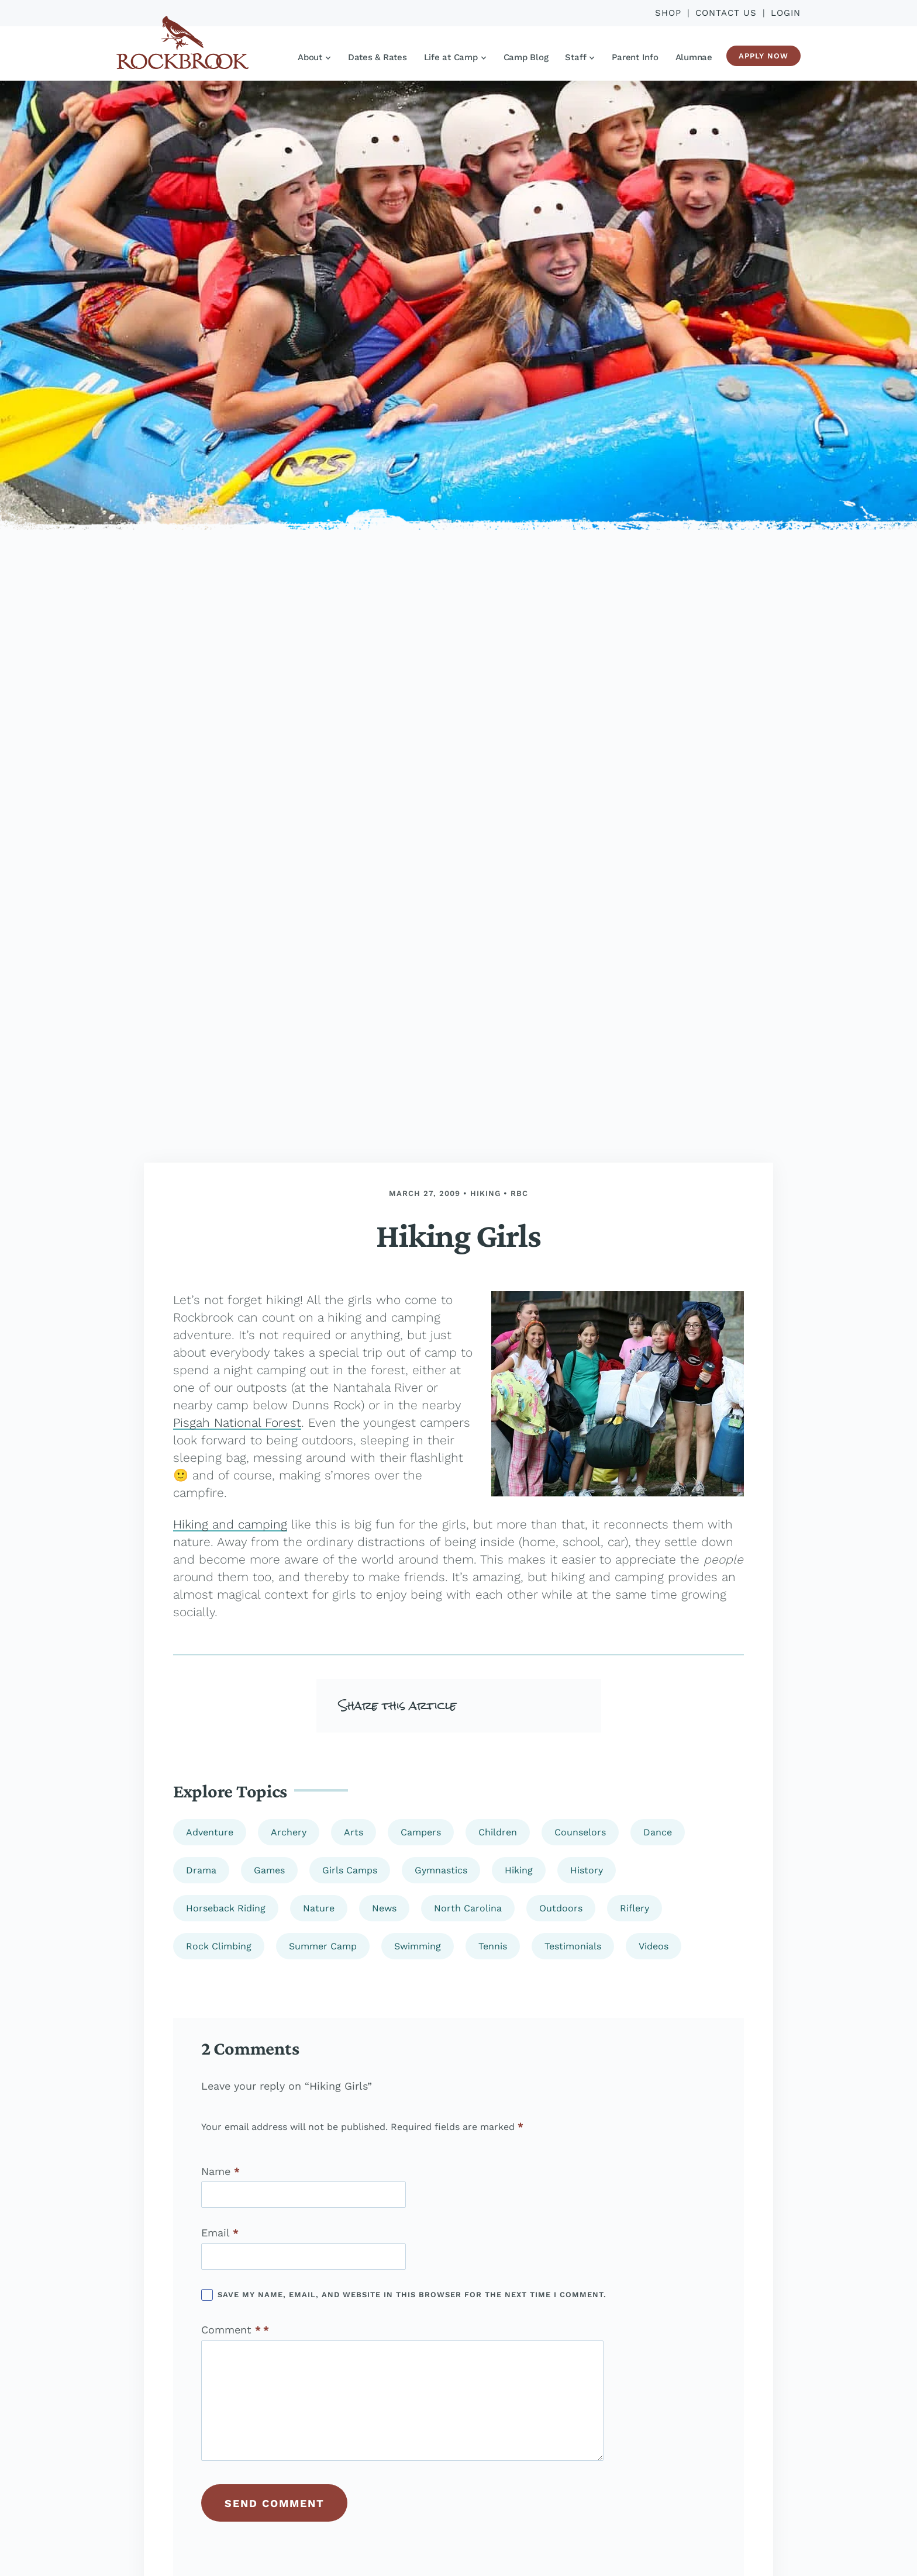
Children (497, 1832)
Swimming (417, 1946)
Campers (421, 1832)
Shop (668, 13)
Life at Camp (455, 57)
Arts (353, 1832)
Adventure (209, 1832)
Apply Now (763, 55)
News (384, 1908)
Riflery (634, 1908)
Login (786, 13)
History (586, 1870)
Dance (657, 1832)
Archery (288, 1832)
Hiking (485, 1193)
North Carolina (468, 1908)
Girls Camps (349, 1870)
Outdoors (560, 1908)
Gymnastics (441, 1870)
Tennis (492, 1946)
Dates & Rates (377, 57)
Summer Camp (323, 1946)
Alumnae (693, 57)
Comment (231, 2330)
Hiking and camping (230, 1524)
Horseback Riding (226, 1908)
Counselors (580, 1832)
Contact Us (726, 13)
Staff (579, 57)
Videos (653, 1946)
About (314, 57)
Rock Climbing (218, 1946)
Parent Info (635, 57)
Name (220, 2171)
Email (220, 2233)
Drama (201, 1870)
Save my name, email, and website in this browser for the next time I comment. (412, 2294)
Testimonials (572, 1946)
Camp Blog (526, 57)
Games (269, 1870)
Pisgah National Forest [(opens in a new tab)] (237, 1422)
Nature (319, 1908)
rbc (519, 1193)
